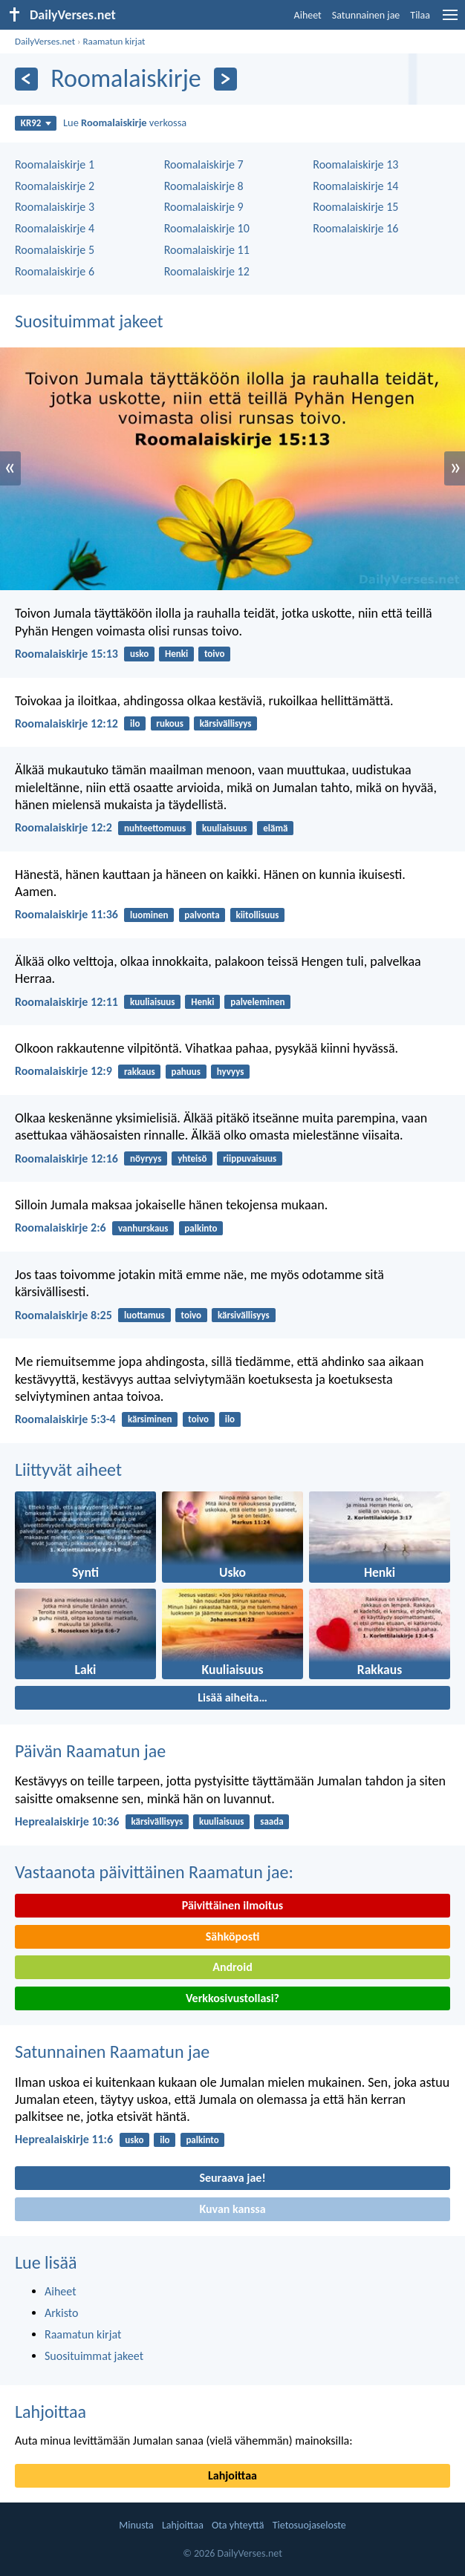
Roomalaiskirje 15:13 (66, 654)
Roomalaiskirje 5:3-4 (65, 1419)
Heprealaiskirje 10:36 (67, 1821)
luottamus (144, 1315)
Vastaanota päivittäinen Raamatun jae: (154, 1872)
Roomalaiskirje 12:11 (66, 1002)
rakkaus (139, 1071)
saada (271, 1821)
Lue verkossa (124, 122)
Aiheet (308, 15)
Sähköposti (233, 1936)
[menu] (450, 20)
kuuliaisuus (224, 828)
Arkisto (62, 2313)
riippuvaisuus (249, 1158)
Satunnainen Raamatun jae (112, 2051)
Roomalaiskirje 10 (207, 228)
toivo (214, 653)
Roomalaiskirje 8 (204, 186)
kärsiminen (150, 1419)
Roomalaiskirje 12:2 (63, 827)
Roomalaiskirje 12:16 (66, 1158)
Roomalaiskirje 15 (355, 207)
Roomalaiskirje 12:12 (66, 723)
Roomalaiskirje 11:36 (66, 914)
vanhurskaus (143, 1228)
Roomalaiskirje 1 (54, 164)
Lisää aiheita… (232, 1697)
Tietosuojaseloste (309, 2525)
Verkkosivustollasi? (232, 1998)
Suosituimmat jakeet (89, 321)
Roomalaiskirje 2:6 (60, 1227)
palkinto (200, 1228)
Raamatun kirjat (113, 41)
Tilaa (420, 15)
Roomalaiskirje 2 (54, 186)
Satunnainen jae (366, 15)
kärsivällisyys (226, 723)
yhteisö (192, 1158)
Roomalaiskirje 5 (54, 250)
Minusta (136, 2525)
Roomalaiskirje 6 (54, 271)
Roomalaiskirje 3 (54, 207)
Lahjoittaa (50, 2411)
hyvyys (230, 1071)
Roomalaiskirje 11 (207, 250)
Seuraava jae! (232, 2178)
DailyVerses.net (45, 41)
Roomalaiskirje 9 (204, 207)
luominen (149, 915)
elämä (275, 828)
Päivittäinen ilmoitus (232, 1905)
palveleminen (257, 1001)
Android (232, 1967)
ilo (135, 723)
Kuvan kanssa (232, 2209)
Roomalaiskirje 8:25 (63, 1315)
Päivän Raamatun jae (90, 1751)
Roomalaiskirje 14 (355, 186)
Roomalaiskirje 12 (207, 271)
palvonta (201, 915)
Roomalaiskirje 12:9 (63, 1071)
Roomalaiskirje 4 (54, 228)
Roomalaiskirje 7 (204, 164)
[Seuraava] (225, 79)
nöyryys (145, 1158)
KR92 (36, 122)
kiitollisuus (257, 915)
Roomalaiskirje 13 (355, 164)
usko (139, 653)
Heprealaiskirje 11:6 (64, 2139)
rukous (169, 723)
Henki (176, 653)
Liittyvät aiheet (68, 1469)
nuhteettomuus (155, 828)
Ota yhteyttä (238, 2525)
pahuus (186, 1071)
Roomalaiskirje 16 (355, 228)
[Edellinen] (26, 79)
